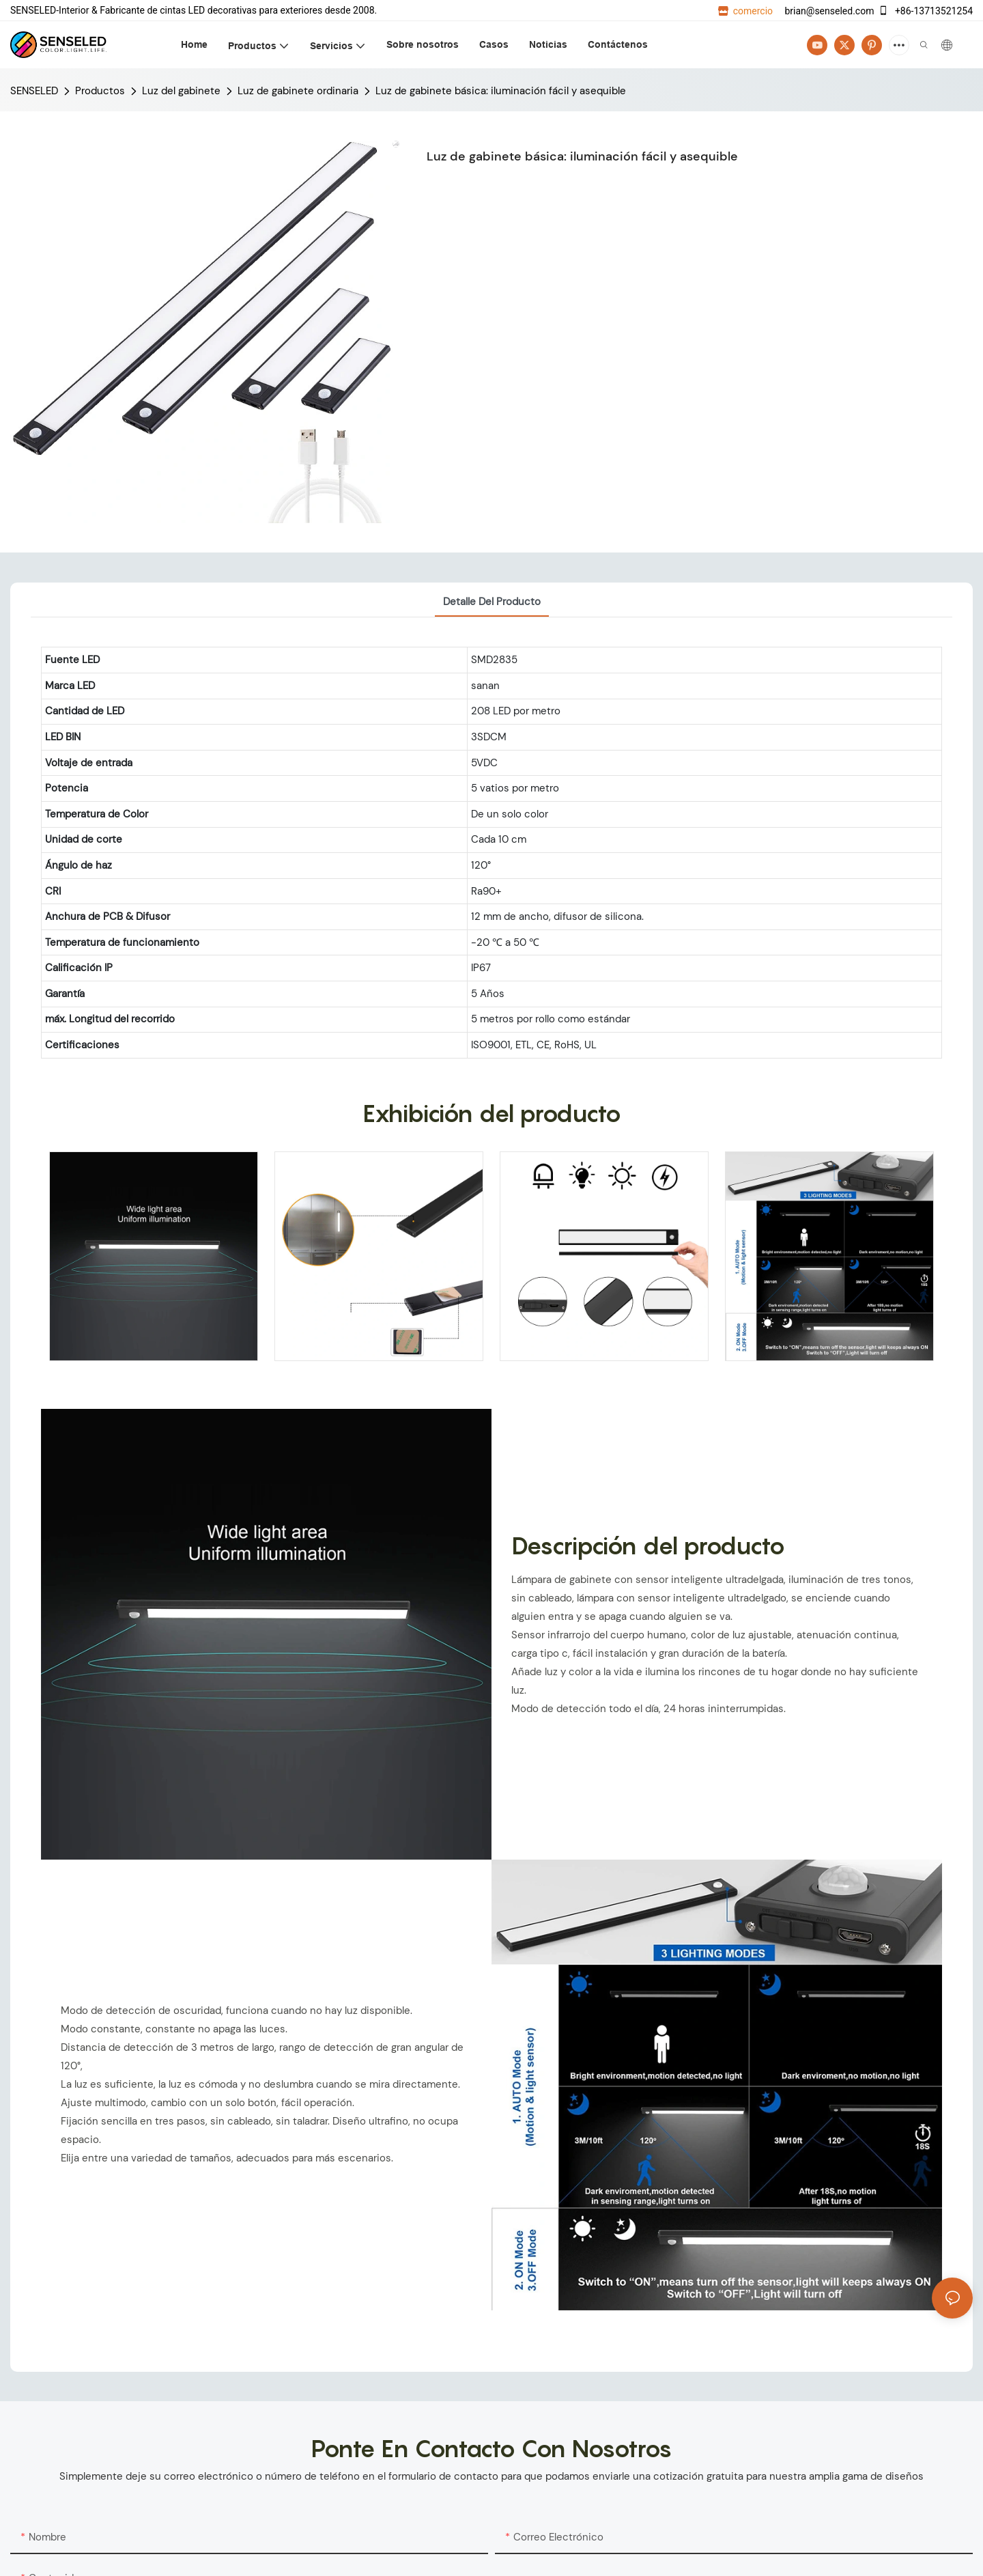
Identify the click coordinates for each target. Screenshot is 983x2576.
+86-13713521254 (925, 10)
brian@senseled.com (828, 10)
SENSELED (34, 91)
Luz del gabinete (181, 91)
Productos (100, 91)
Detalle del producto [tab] (492, 601)
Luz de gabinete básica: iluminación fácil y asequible (500, 91)
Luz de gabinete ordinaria (298, 91)
